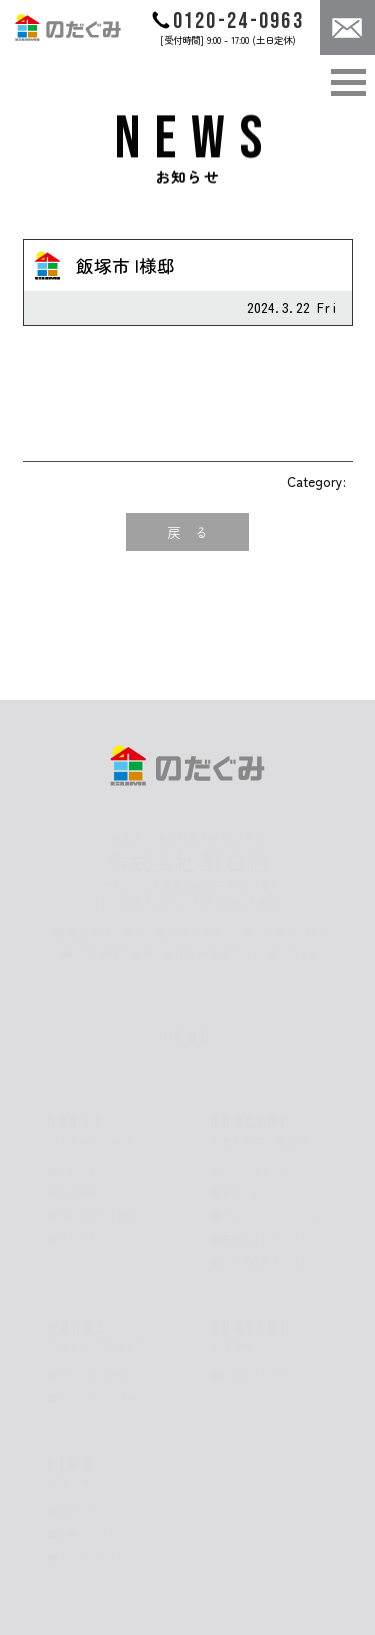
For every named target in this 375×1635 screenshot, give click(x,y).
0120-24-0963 (227, 21)
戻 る (188, 532)
